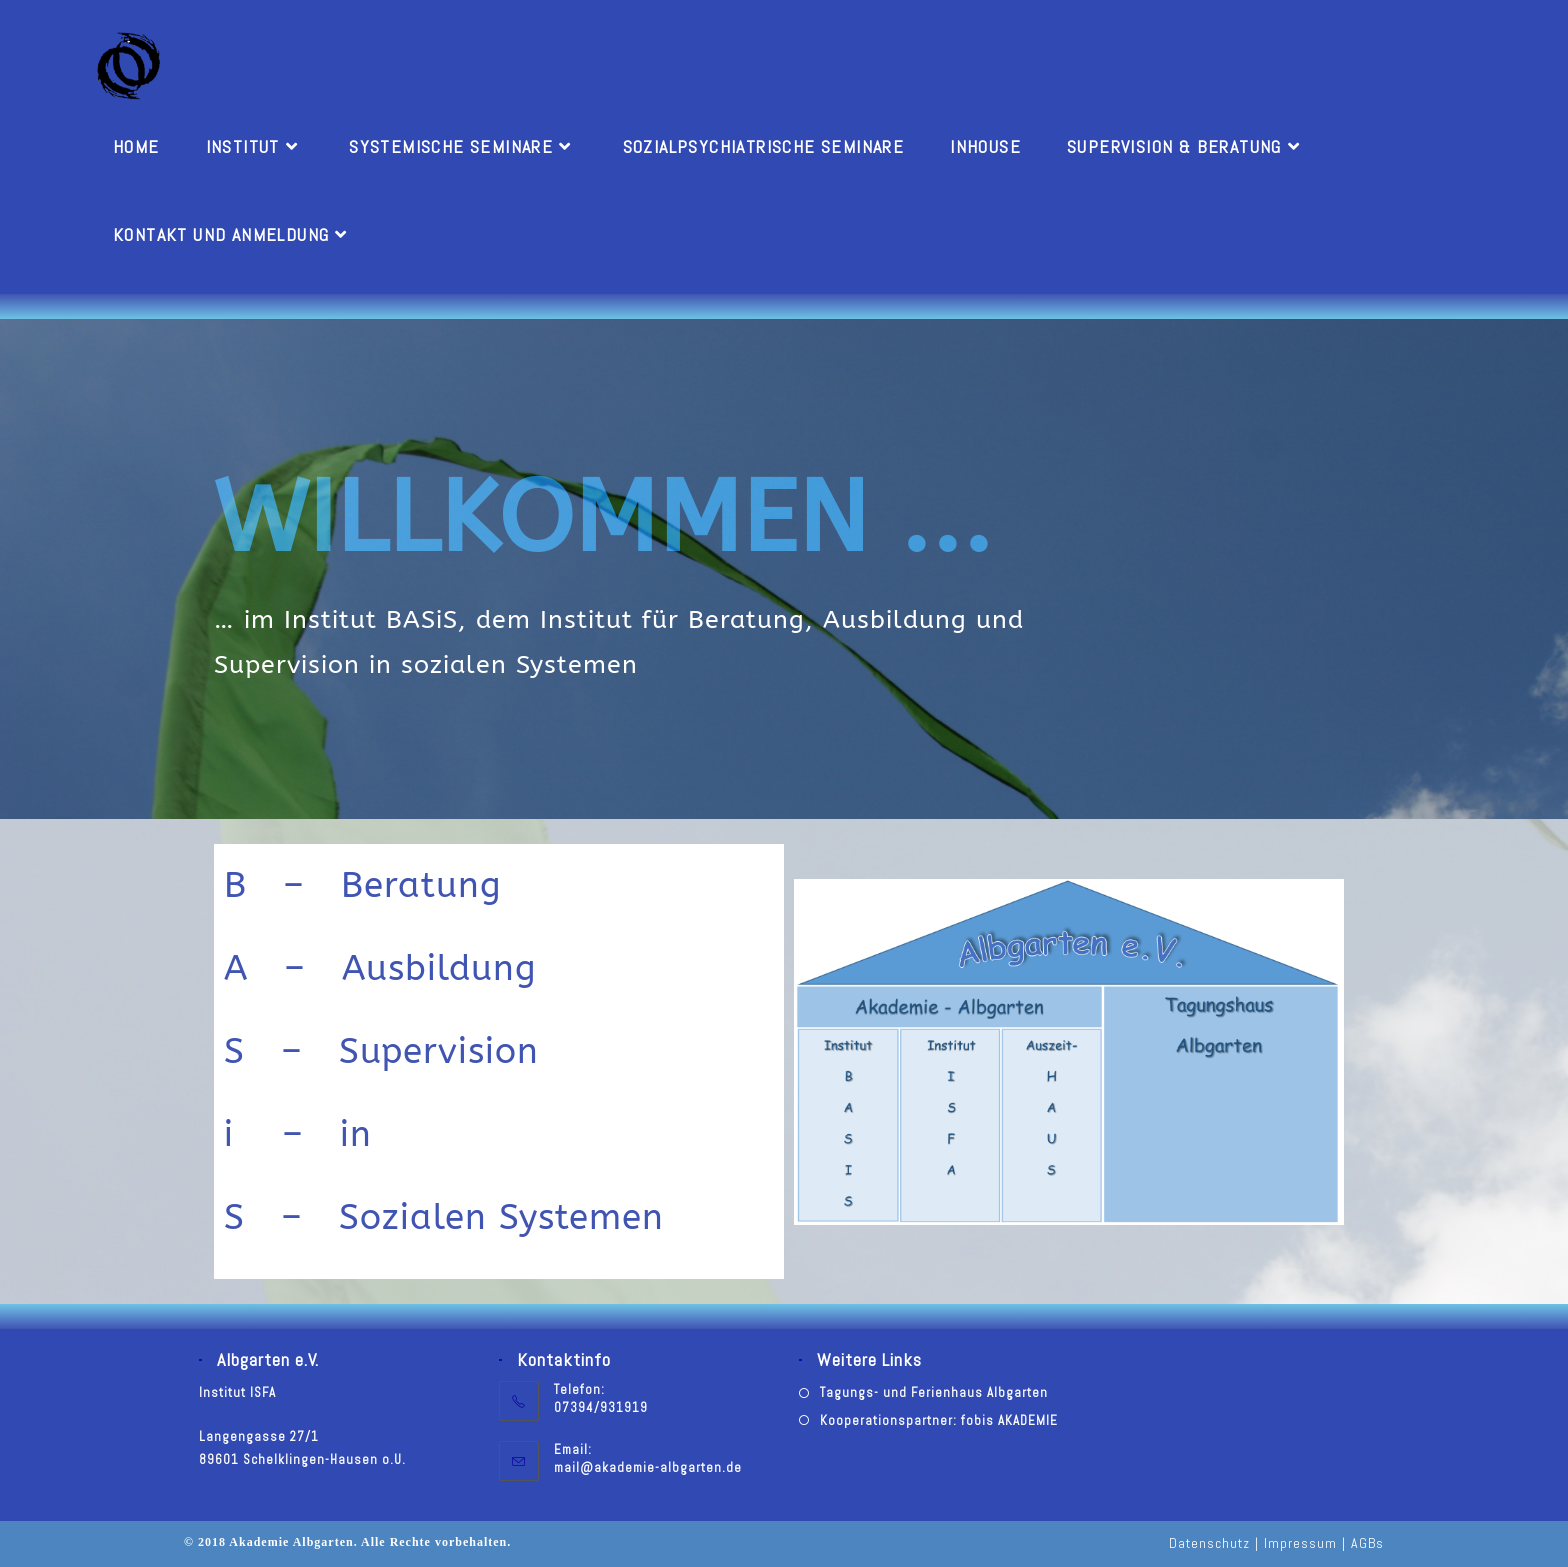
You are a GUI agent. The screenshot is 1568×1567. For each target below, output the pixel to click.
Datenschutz (1209, 1543)
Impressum (1300, 1543)
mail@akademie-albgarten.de (648, 1467)
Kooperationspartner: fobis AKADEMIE (939, 1420)
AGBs (1367, 1543)
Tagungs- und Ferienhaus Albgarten (934, 1392)
